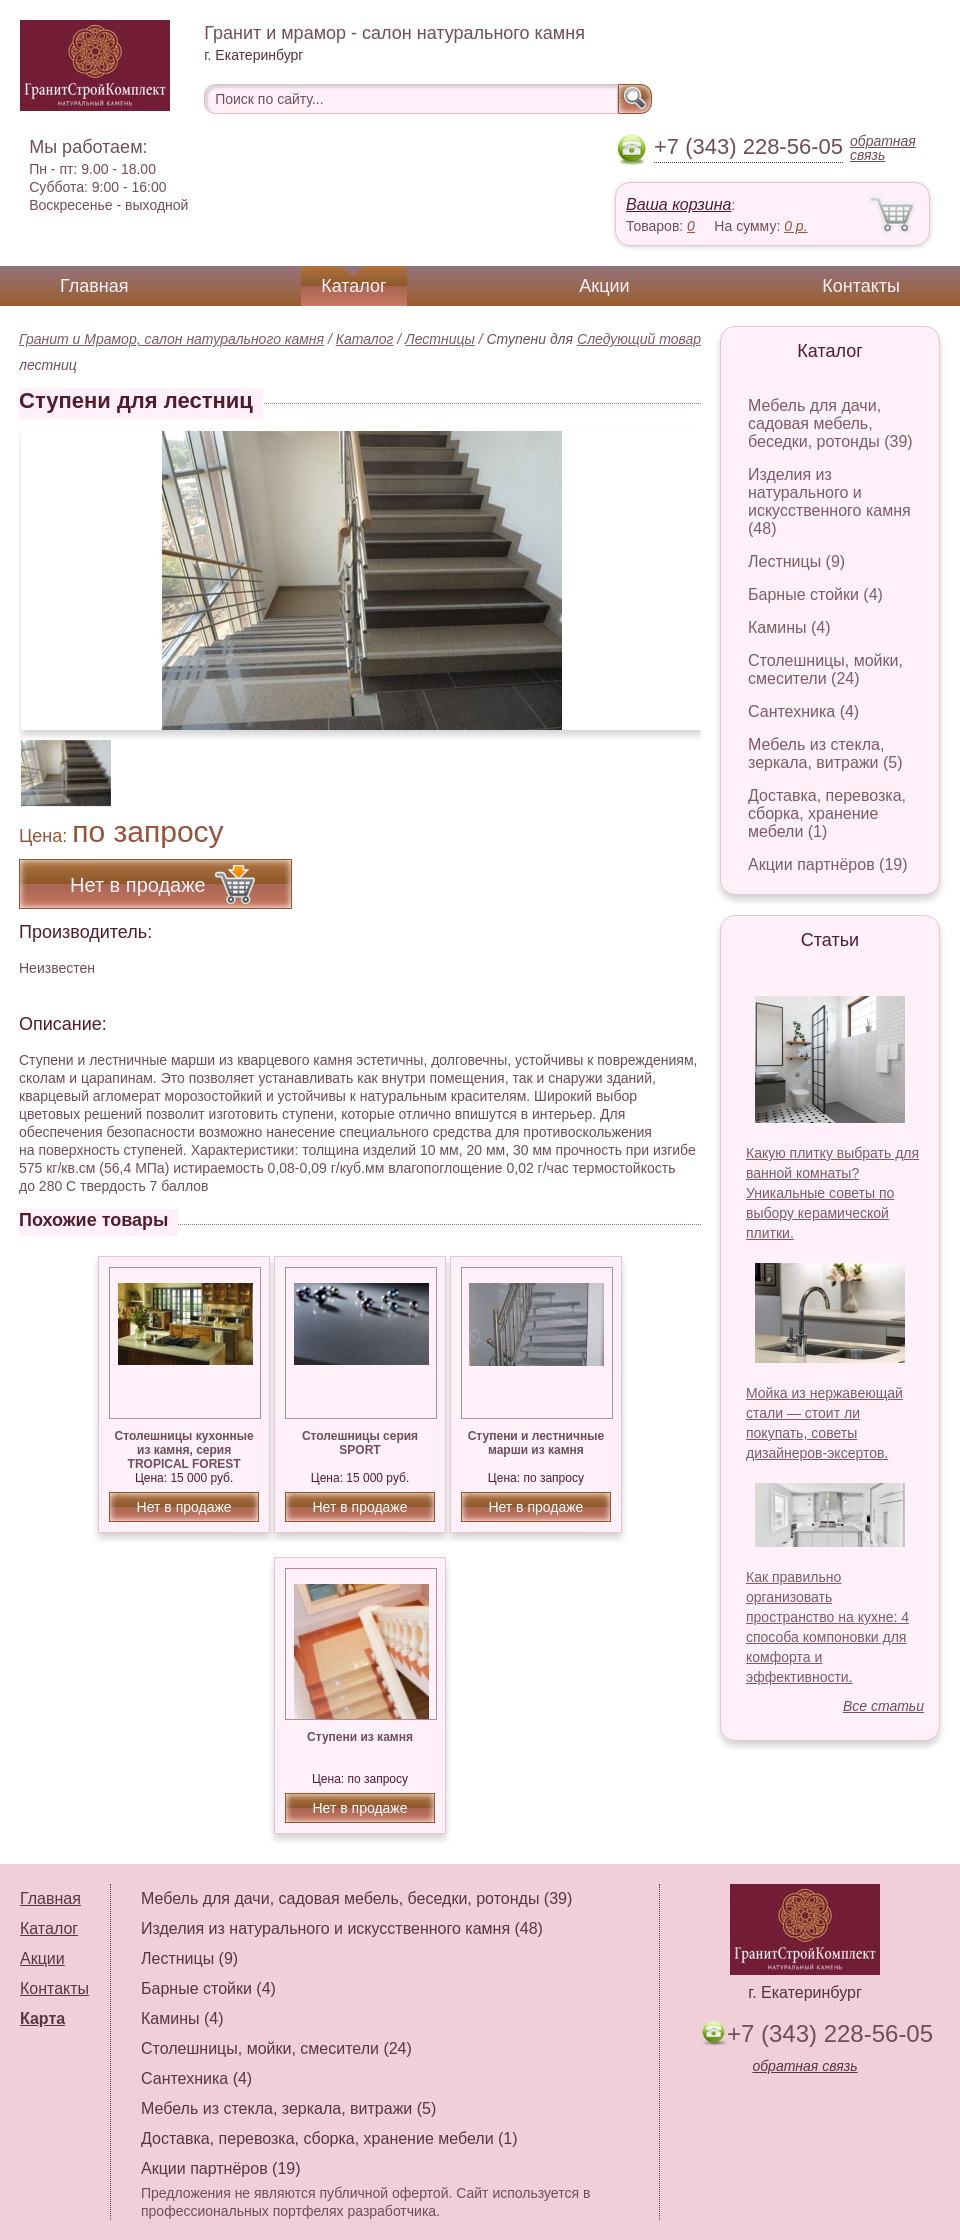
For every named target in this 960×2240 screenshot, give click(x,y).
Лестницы (440, 339)
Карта (42, 2018)
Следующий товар (639, 339)
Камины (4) (789, 627)
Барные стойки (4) (815, 594)
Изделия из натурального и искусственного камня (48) (829, 501)
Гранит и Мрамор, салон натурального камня (171, 339)
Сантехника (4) (803, 711)
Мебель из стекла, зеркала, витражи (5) (825, 753)
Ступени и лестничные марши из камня (536, 1443)
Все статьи (883, 1706)
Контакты (861, 286)
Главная (94, 286)
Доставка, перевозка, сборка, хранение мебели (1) (827, 813)
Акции (604, 286)
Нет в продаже (184, 1507)
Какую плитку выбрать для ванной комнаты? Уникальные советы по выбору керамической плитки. (832, 1193)
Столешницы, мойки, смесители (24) (825, 669)
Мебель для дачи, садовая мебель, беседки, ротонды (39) (830, 423)
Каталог (353, 286)
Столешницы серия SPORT (360, 1443)
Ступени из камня (360, 1737)
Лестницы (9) (796, 561)
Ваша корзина (678, 204)
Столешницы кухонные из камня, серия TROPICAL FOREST (184, 1450)
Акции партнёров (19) (828, 864)
